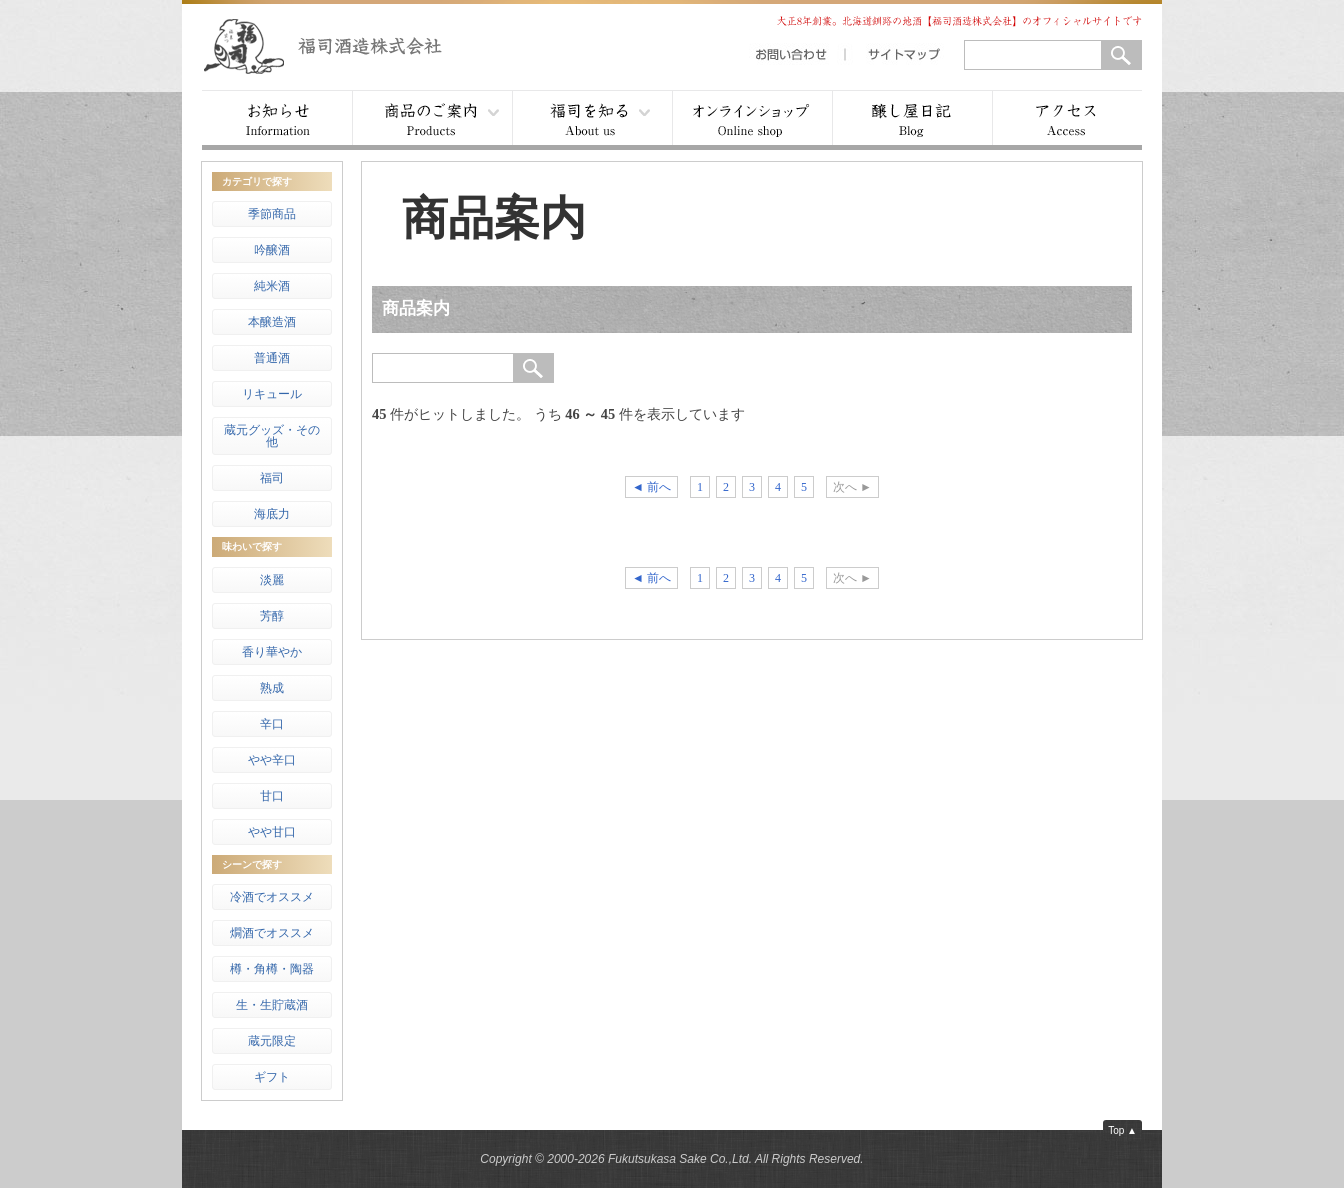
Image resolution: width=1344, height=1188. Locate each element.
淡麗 (272, 580)
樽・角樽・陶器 (272, 969)
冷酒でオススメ (272, 897)
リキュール (272, 394)
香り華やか (272, 652)
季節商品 (272, 214)
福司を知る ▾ (592, 120)
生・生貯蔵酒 (272, 1005)
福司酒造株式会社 (342, 45)
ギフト (272, 1077)
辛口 (272, 724)
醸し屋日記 (912, 120)
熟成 (272, 688)
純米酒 (272, 286)
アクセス (1067, 120)
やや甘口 (272, 832)
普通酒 (272, 358)
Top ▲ (1122, 1130)
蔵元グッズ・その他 (272, 436)
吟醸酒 (272, 250)
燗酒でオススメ (272, 933)
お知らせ (277, 120)
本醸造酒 (272, 322)
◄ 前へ (651, 487)
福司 (272, 478)
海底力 (272, 514)
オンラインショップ (752, 120)
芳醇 (272, 616)
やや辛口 (272, 760)
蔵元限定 (272, 1041)
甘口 (272, 796)
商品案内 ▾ (432, 120)
